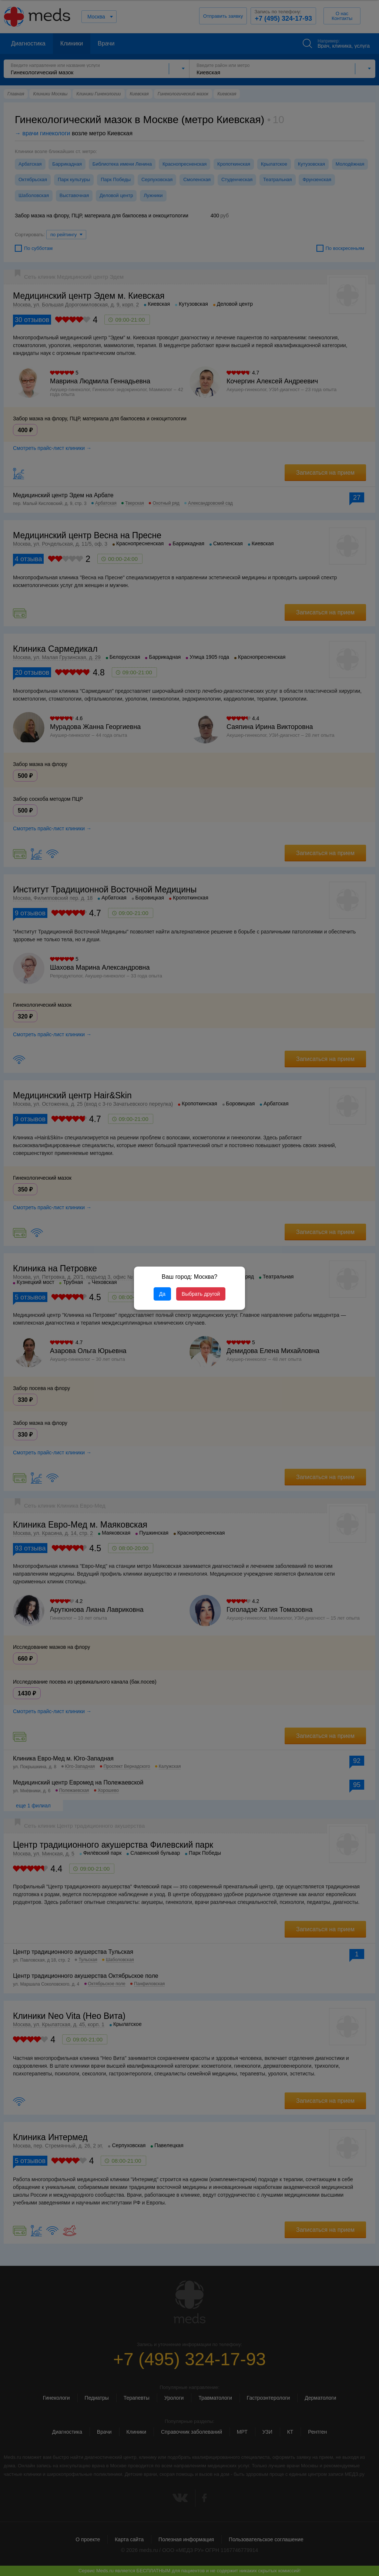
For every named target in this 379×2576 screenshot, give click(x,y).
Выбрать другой (201, 1294)
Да (162, 1294)
